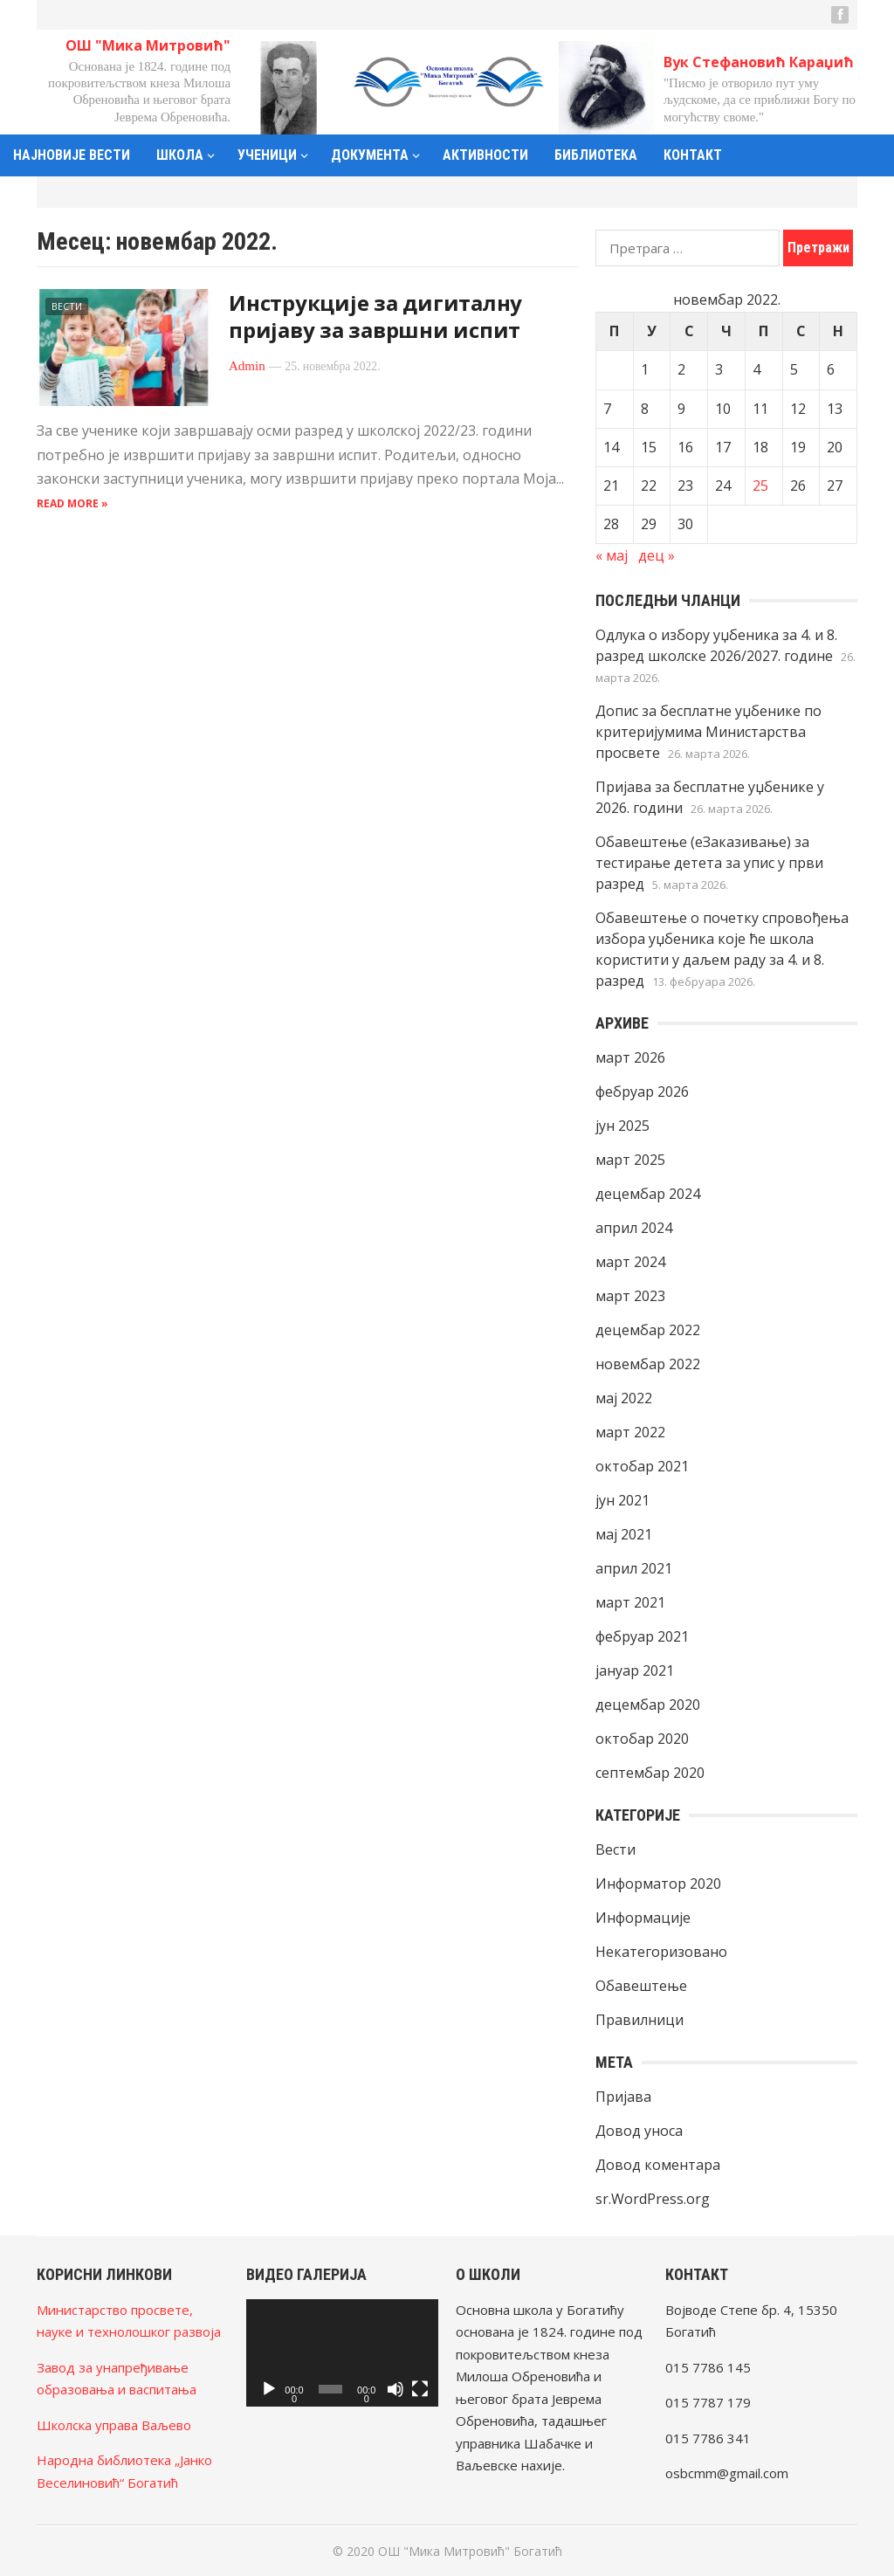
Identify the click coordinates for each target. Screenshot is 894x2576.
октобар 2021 (642, 1466)
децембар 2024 (647, 1193)
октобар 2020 (642, 1738)
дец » (656, 555)
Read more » (72, 503)
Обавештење (641, 1985)
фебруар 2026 (642, 1091)
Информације (643, 1917)
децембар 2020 (647, 1704)
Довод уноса (639, 2130)
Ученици (267, 155)
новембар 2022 (647, 1364)
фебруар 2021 (642, 1636)
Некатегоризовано (661, 1951)
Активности (485, 155)
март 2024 (630, 1261)
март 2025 (630, 1159)
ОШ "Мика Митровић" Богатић (470, 2551)
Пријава (623, 2096)
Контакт (693, 155)
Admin (247, 366)
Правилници (639, 2019)
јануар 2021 (634, 1670)
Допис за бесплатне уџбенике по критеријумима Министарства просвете (708, 731)
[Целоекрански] (420, 2389)
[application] (342, 2353)
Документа (370, 155)
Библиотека (595, 155)
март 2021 (630, 1602)
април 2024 (633, 1227)
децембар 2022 (647, 1330)
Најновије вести (71, 155)
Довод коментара (657, 2164)
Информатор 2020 (658, 1883)
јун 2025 (622, 1125)
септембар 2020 (650, 1772)
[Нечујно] (395, 2389)
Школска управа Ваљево (114, 2425)
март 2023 (630, 1295)
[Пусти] (269, 2389)
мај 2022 (623, 1398)
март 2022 (630, 1432)
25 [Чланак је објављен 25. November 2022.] (760, 485)
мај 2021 (623, 1534)
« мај (611, 555)
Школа (179, 155)
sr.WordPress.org (652, 2198)
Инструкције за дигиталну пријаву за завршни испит (375, 316)
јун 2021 (622, 1500)
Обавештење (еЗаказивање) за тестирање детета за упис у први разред (709, 862)
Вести (67, 306)
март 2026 (630, 1057)
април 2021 (633, 1568)
